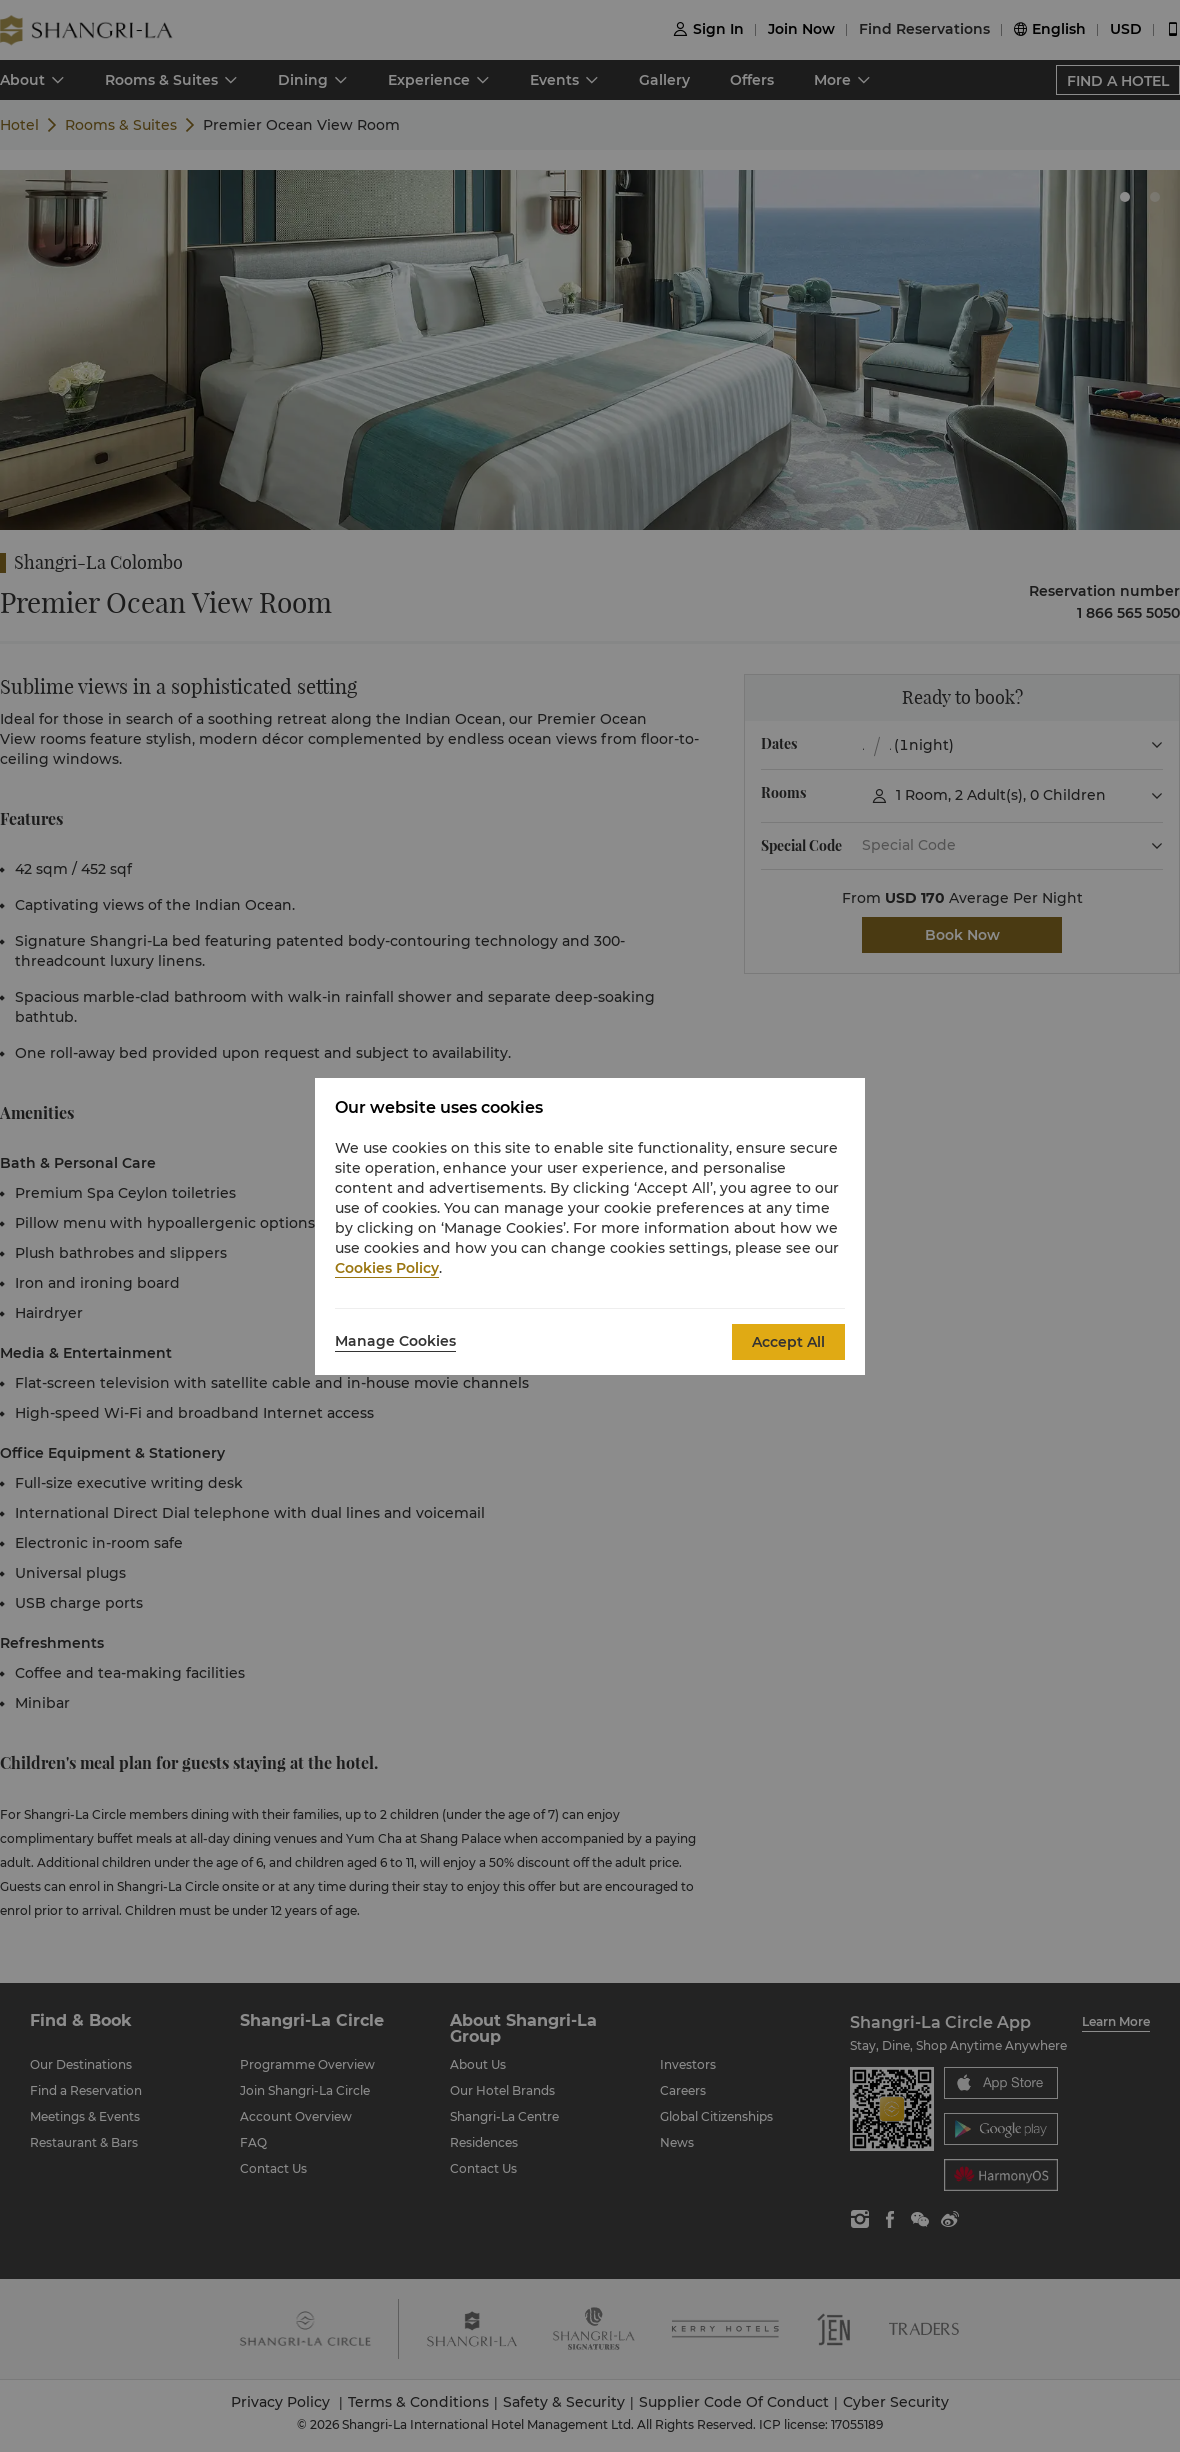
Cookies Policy (387, 1268)
